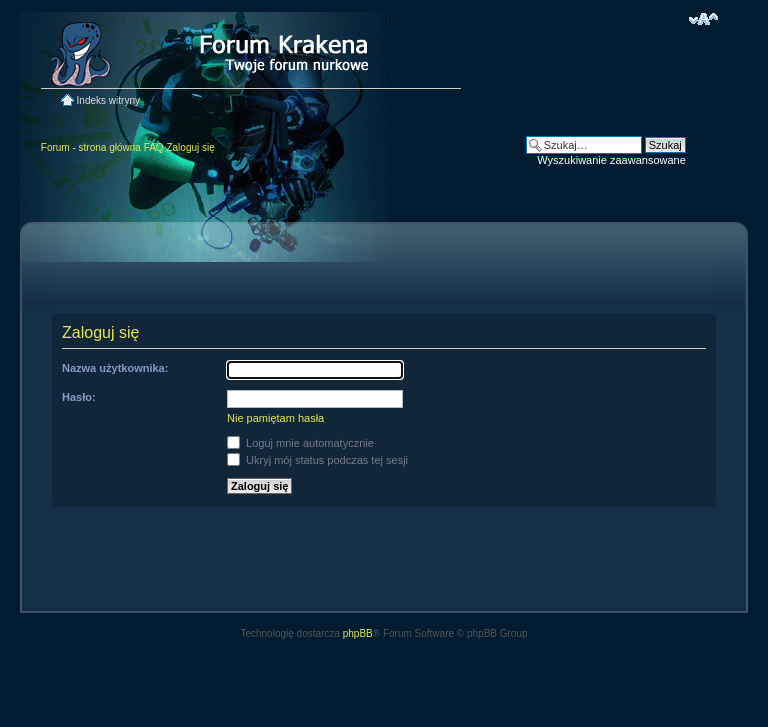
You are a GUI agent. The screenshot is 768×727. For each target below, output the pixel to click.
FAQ (154, 147)
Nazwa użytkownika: (115, 368)
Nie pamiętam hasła (275, 418)
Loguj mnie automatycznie (300, 443)
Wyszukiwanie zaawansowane (611, 160)
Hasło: (79, 397)
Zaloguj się (190, 147)
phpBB (358, 633)
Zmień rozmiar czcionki (703, 19)
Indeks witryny (108, 100)
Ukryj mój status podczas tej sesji (317, 460)
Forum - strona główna (91, 147)
